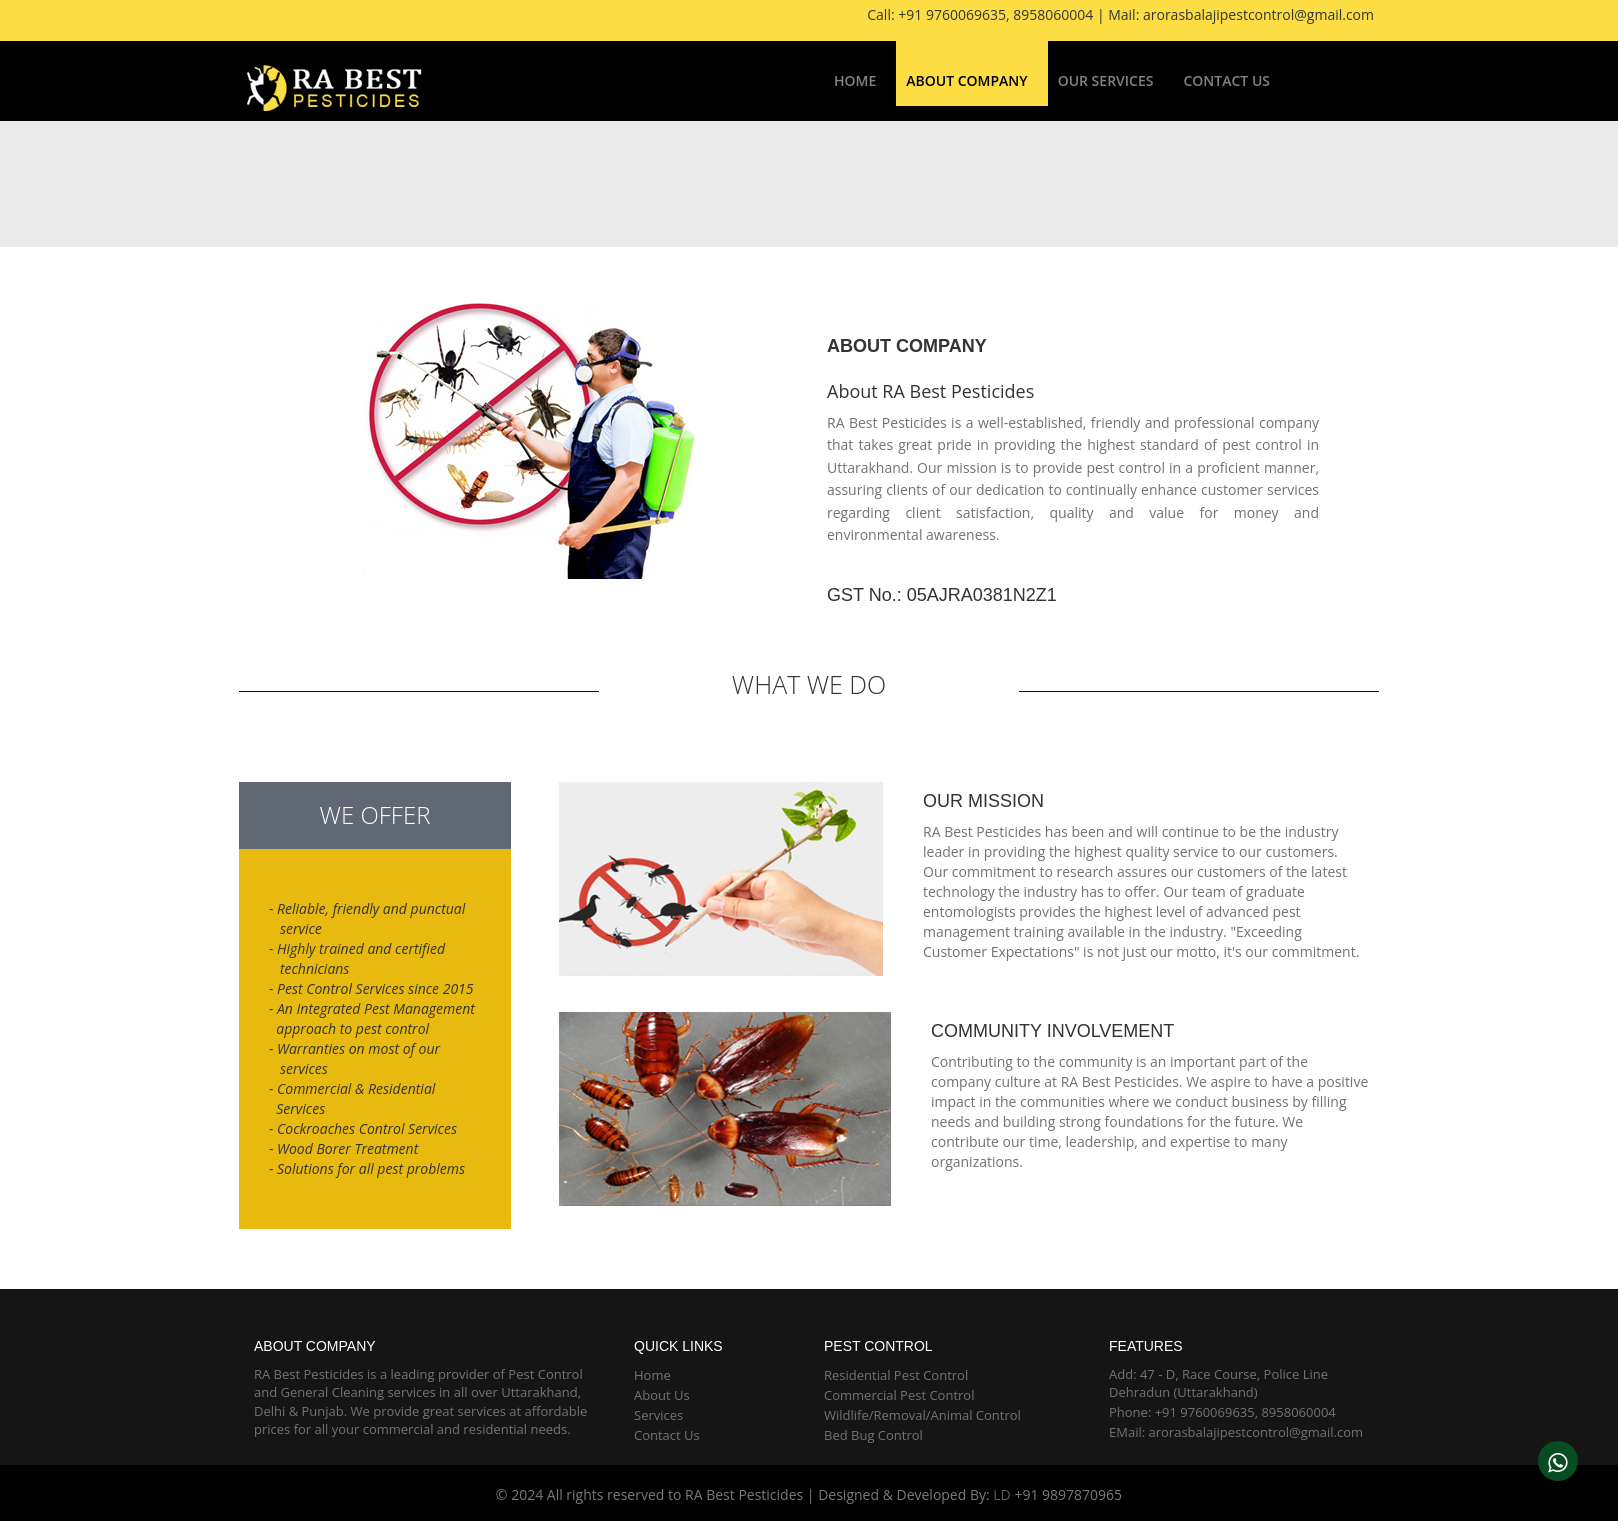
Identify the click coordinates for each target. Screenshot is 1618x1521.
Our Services (1106, 80)
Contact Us (1226, 80)
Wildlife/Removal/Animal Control (922, 1415)
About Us (662, 1395)
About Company (966, 80)
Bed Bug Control (873, 1435)
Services (658, 1415)
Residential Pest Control (896, 1375)
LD (1001, 1494)
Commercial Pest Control (899, 1395)
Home (855, 80)
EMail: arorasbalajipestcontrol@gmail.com (1236, 1432)
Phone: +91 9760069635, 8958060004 (1222, 1412)
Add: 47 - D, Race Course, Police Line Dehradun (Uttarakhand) (1218, 1383)
